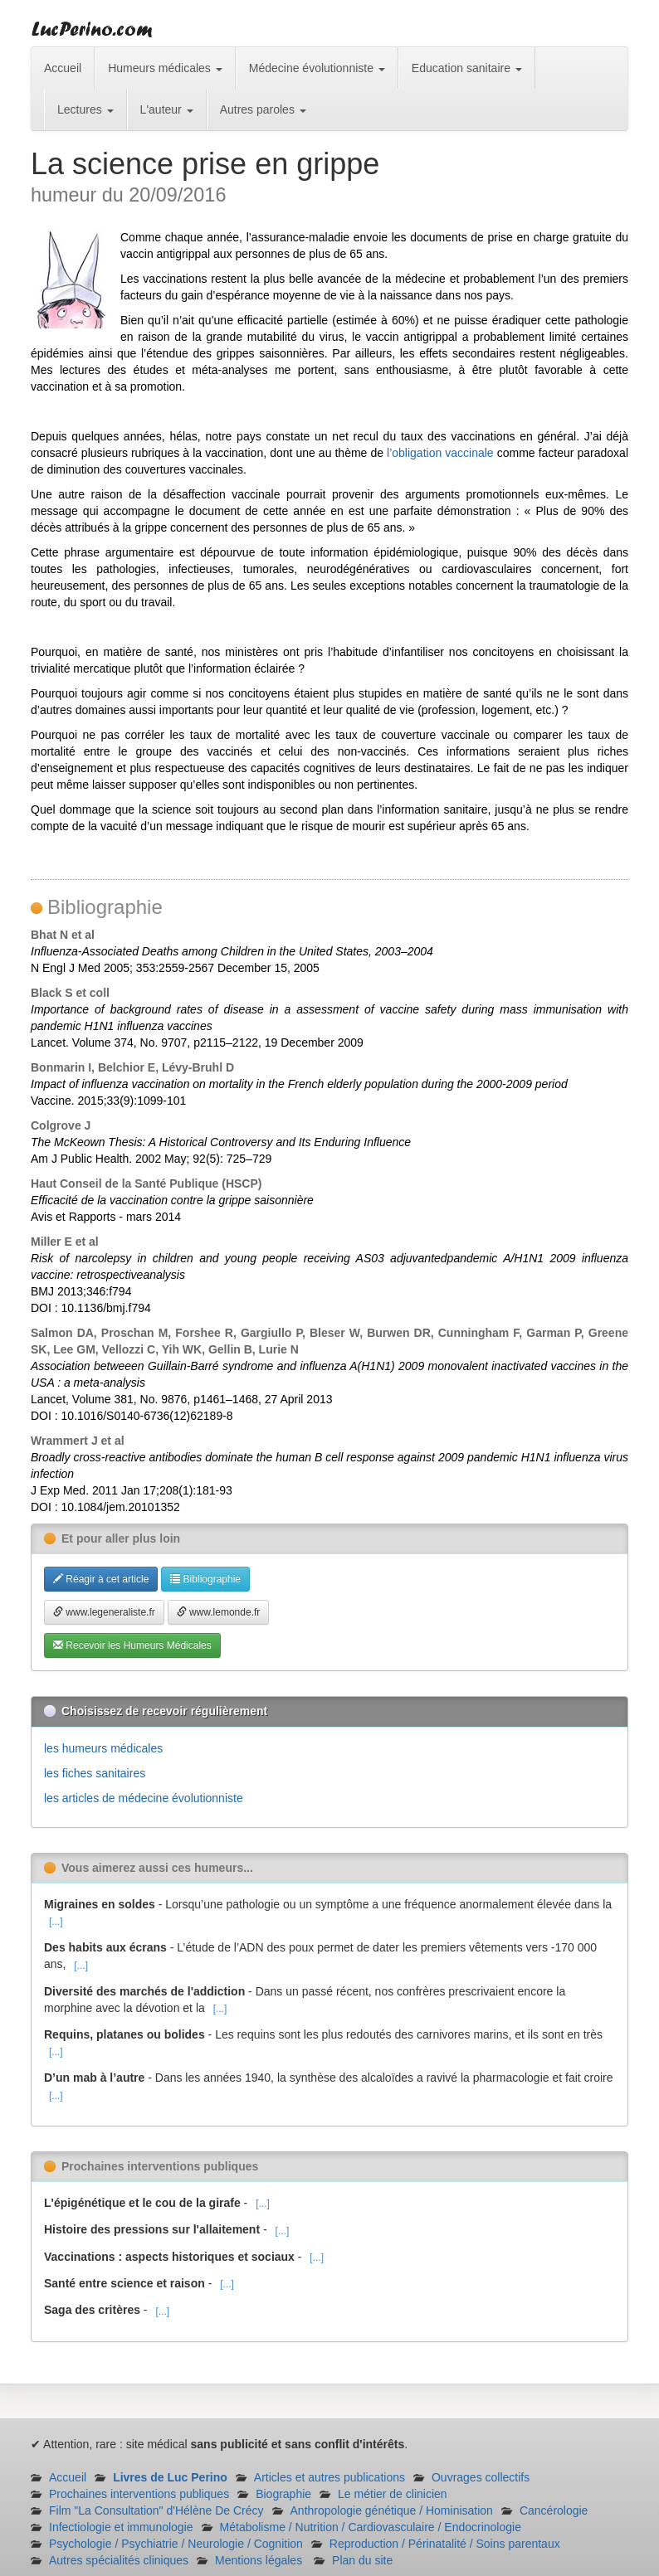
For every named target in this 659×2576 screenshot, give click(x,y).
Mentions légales (258, 2560)
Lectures (85, 109)
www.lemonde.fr (219, 1612)
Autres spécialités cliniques (118, 2560)
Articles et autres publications (329, 2477)
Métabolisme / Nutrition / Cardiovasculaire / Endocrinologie (370, 2527)
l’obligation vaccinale (442, 452)
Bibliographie (205, 1579)
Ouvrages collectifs (481, 2477)
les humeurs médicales (103, 1748)
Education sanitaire (467, 68)
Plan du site (362, 2560)
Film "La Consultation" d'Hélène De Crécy (156, 2510)
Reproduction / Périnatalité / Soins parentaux (445, 2543)
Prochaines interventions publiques (139, 2494)
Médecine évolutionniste (317, 68)
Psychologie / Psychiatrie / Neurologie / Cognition (176, 2543)
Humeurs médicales (165, 68)
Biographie (283, 2494)
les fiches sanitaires (94, 1773)
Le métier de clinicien (392, 2494)
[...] (56, 1921)
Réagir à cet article (101, 1579)
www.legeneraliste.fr (104, 1612)
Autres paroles (263, 109)
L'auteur (166, 109)
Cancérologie (554, 2510)
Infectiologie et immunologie (121, 2527)
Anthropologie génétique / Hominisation (391, 2510)
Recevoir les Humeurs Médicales (132, 1645)
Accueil (62, 68)
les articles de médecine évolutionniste (143, 1798)
